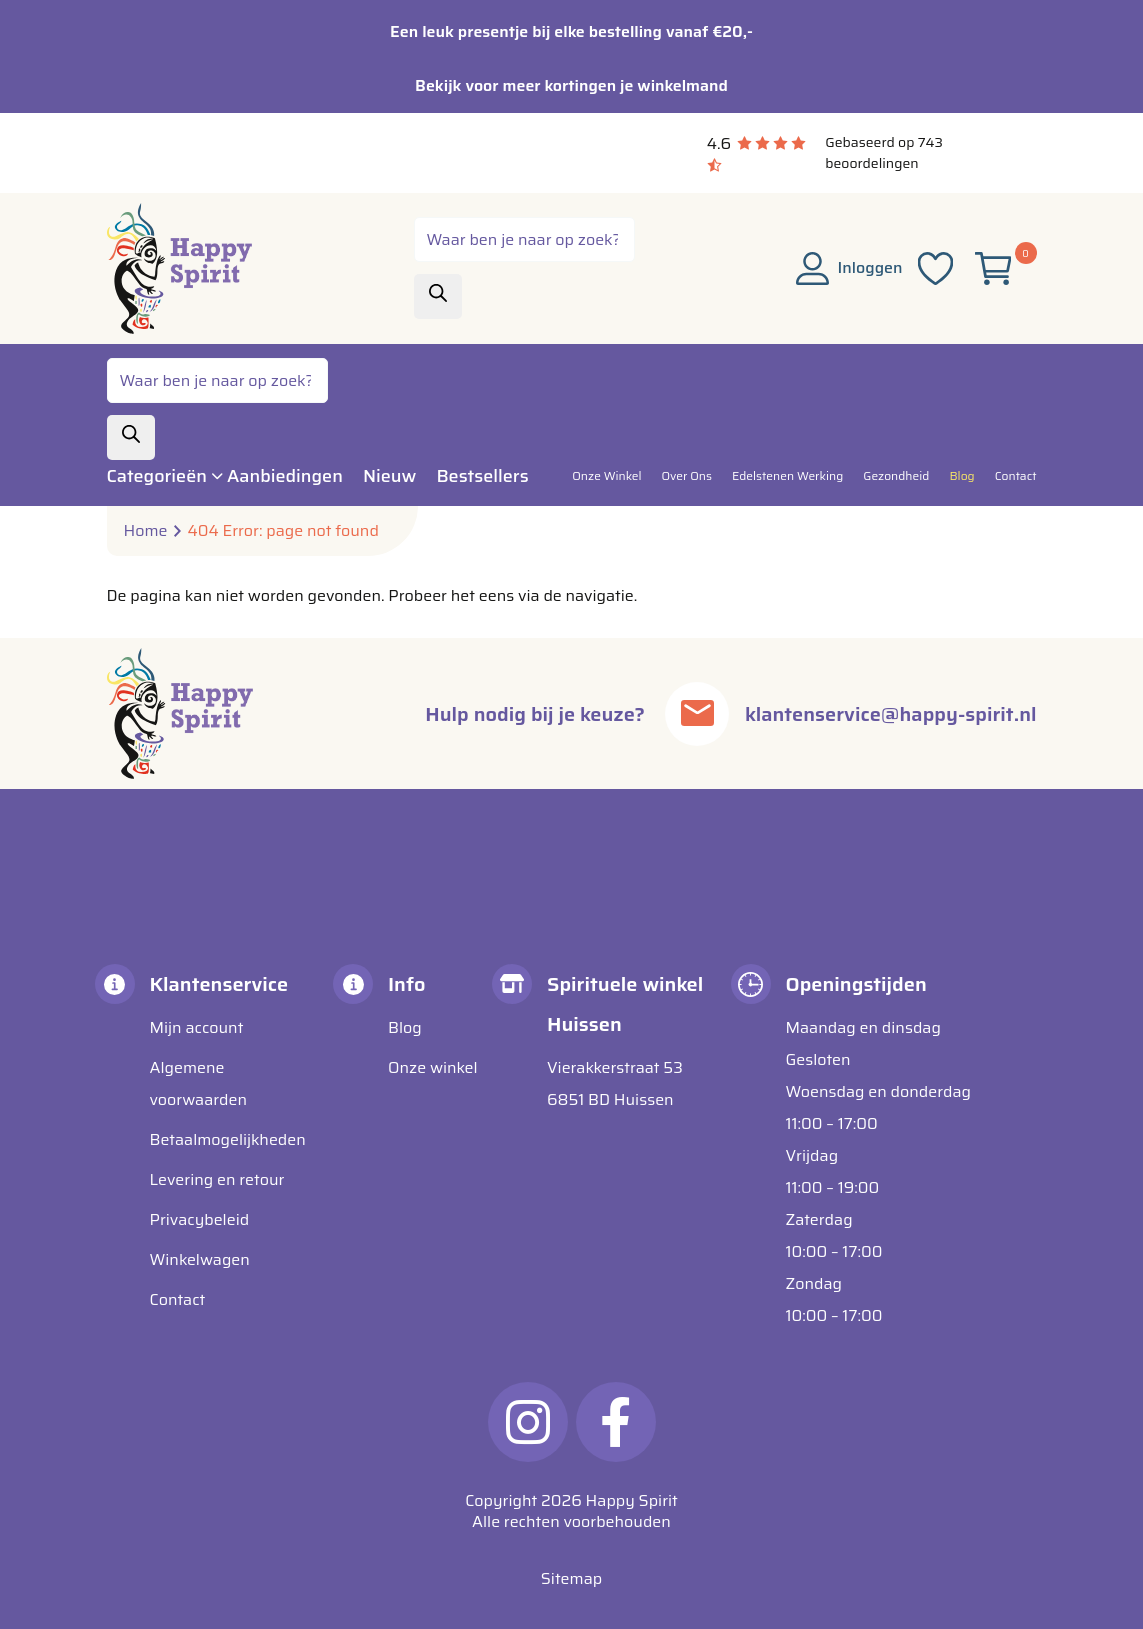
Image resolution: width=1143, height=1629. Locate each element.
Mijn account (197, 1027)
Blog (405, 1027)
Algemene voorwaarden (199, 1083)
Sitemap (571, 1578)
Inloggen (849, 267)
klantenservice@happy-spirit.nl (890, 714)
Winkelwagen (200, 1259)
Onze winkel (433, 1067)
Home (146, 531)
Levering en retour (217, 1179)
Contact (178, 1299)
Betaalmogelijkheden (228, 1139)
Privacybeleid (200, 1219)
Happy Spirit (632, 1500)
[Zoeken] (438, 296)
